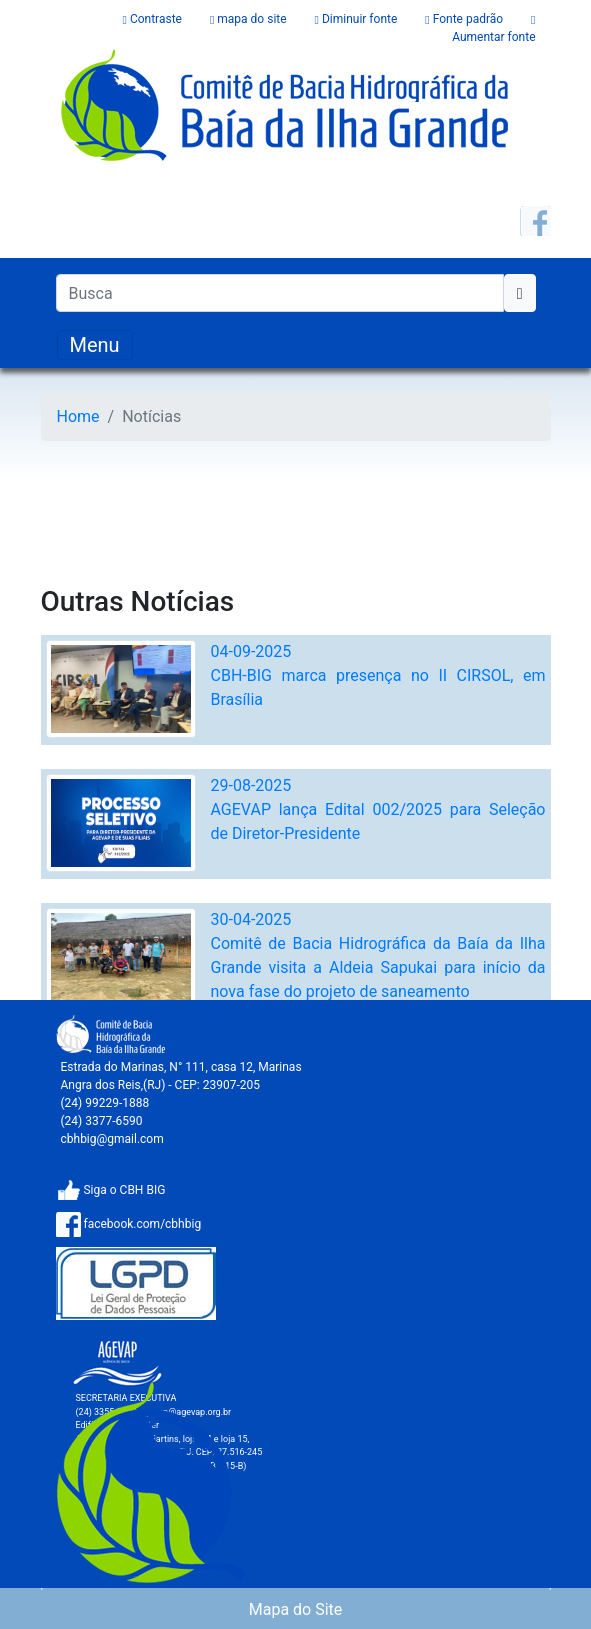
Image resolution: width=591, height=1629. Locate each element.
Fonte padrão (465, 19)
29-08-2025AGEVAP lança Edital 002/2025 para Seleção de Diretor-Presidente (378, 809)
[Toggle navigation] (95, 345)
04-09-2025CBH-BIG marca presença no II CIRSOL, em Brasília (378, 675)
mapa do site (250, 19)
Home (78, 416)
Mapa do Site (296, 1609)
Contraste (154, 19)
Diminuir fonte (358, 19)
